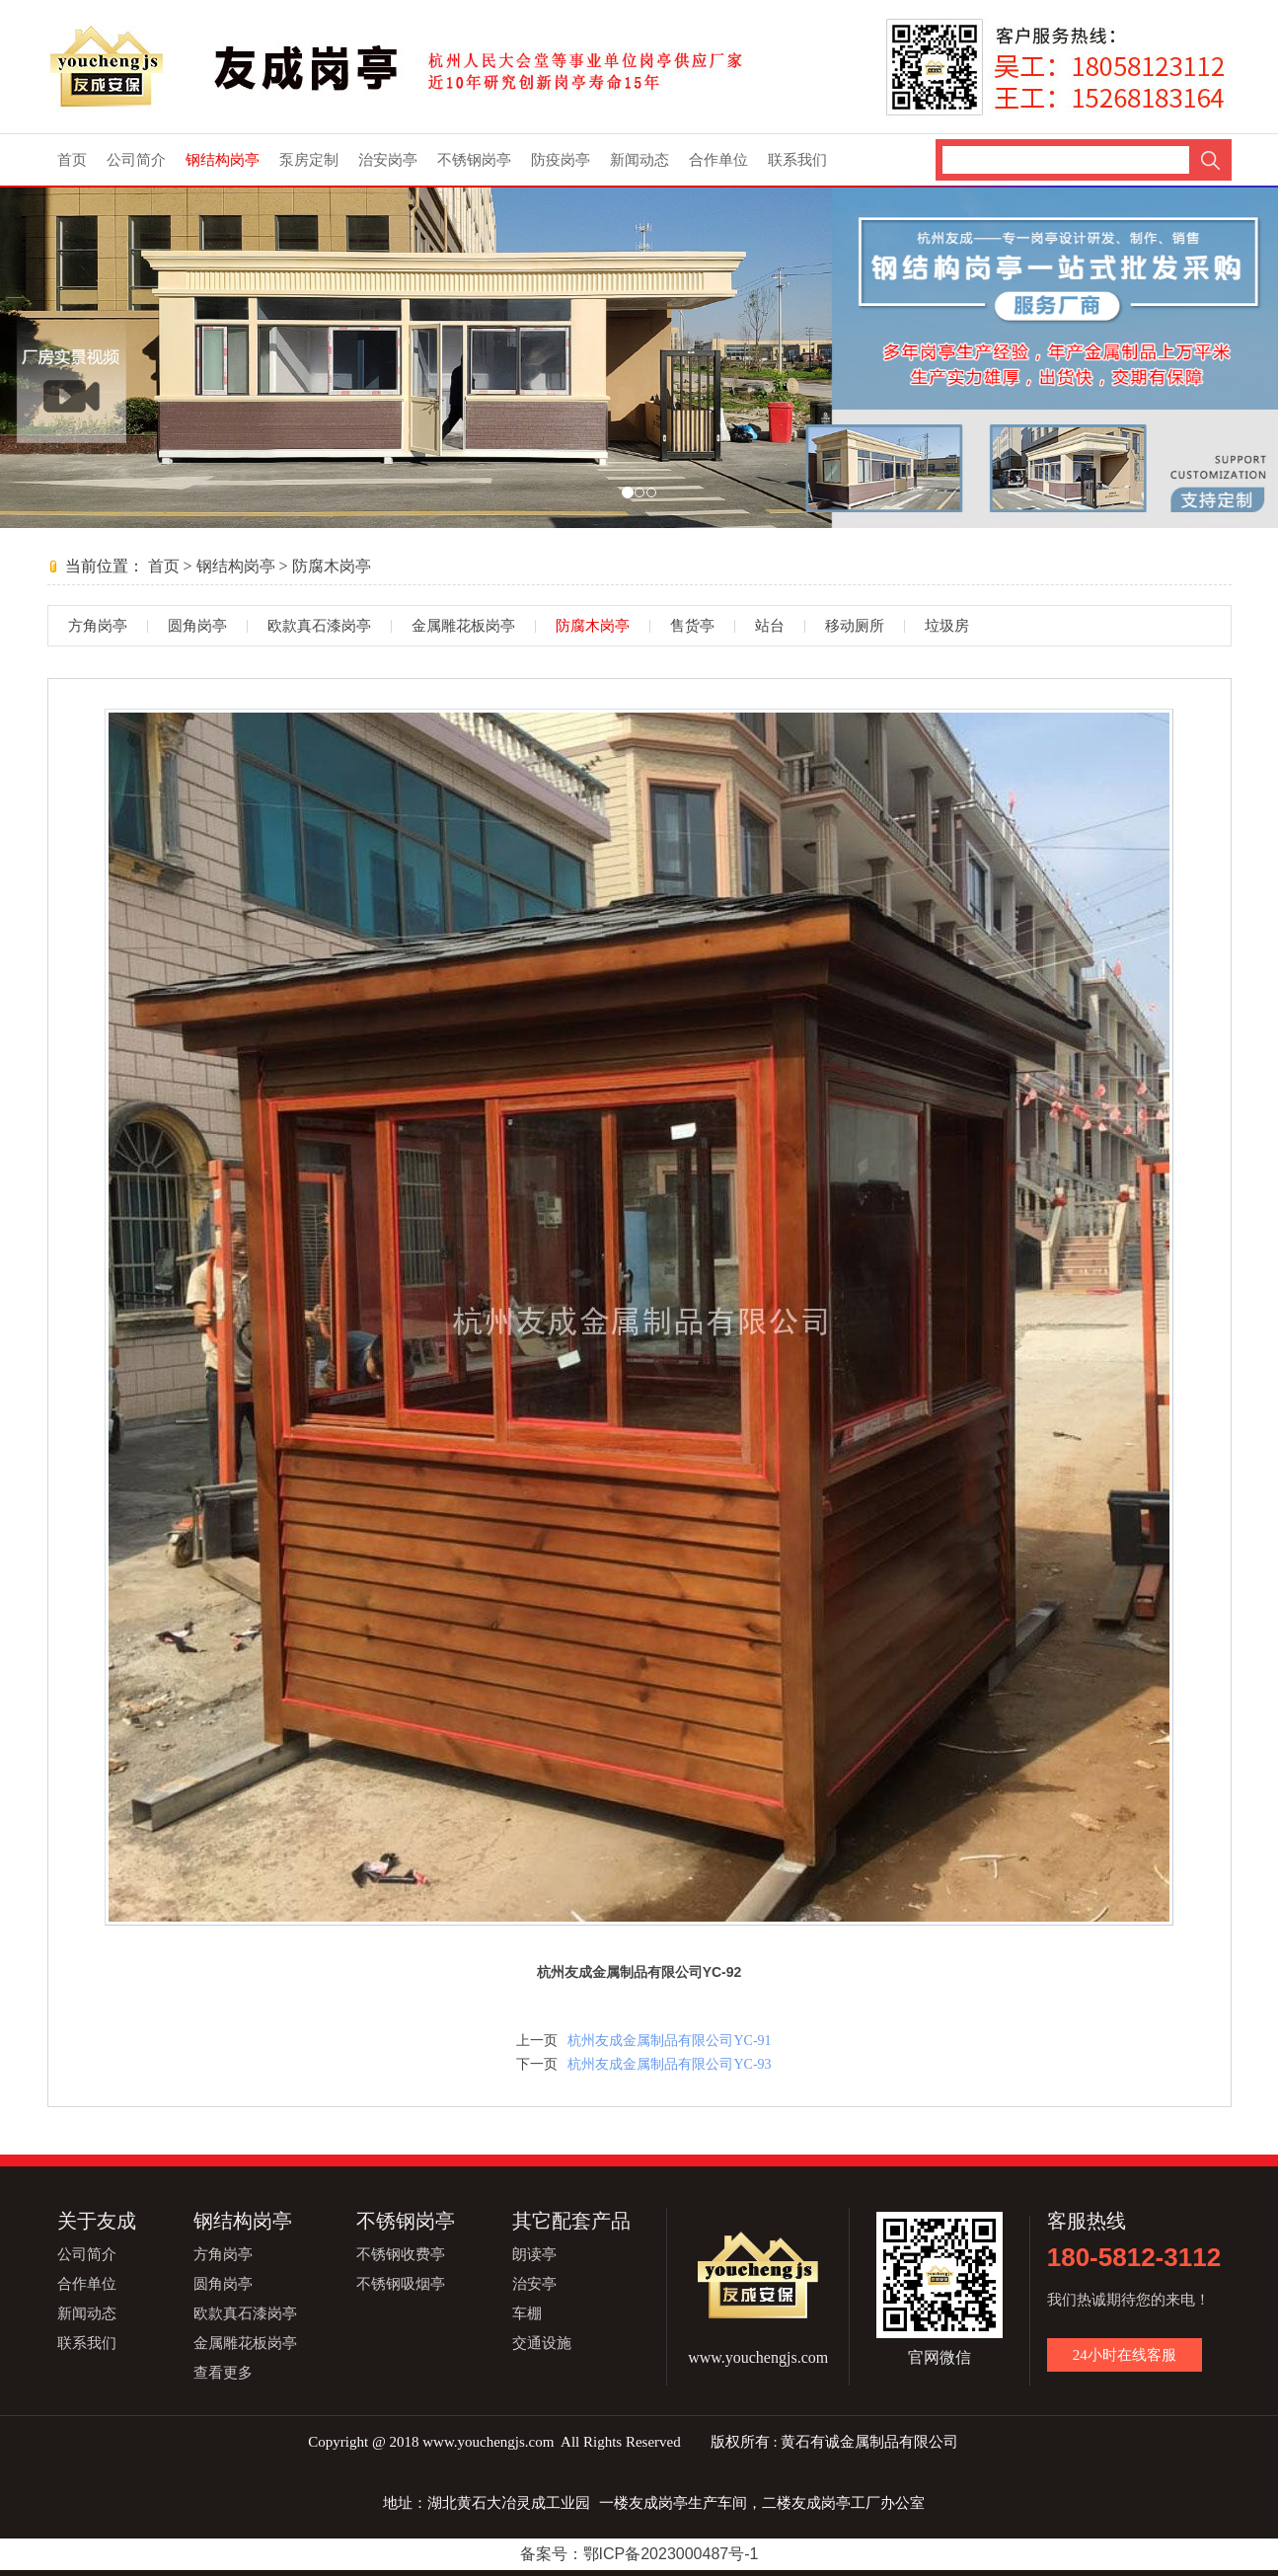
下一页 (537, 2064)
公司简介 (136, 160)
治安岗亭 (387, 160)
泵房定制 (308, 160)
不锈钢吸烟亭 (400, 2284)
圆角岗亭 (197, 626)
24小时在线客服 (1124, 2355)
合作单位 (718, 160)
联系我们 (797, 160)
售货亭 (692, 626)
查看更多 (223, 2373)
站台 (770, 626)
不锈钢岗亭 (474, 160)
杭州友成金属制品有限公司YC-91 (669, 2040)
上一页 (537, 2040)
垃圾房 (947, 626)
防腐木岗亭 (331, 566)
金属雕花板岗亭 (463, 626)
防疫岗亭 (560, 160)
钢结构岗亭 (223, 160)
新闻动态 (639, 160)
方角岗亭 (97, 626)
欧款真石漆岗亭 (319, 626)
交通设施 (541, 2343)
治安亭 (534, 2284)
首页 (72, 160)
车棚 (527, 2313)
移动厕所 (854, 626)
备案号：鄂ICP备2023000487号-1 (639, 2553)
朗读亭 (534, 2254)
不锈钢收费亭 (400, 2254)
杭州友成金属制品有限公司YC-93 (669, 2064)
